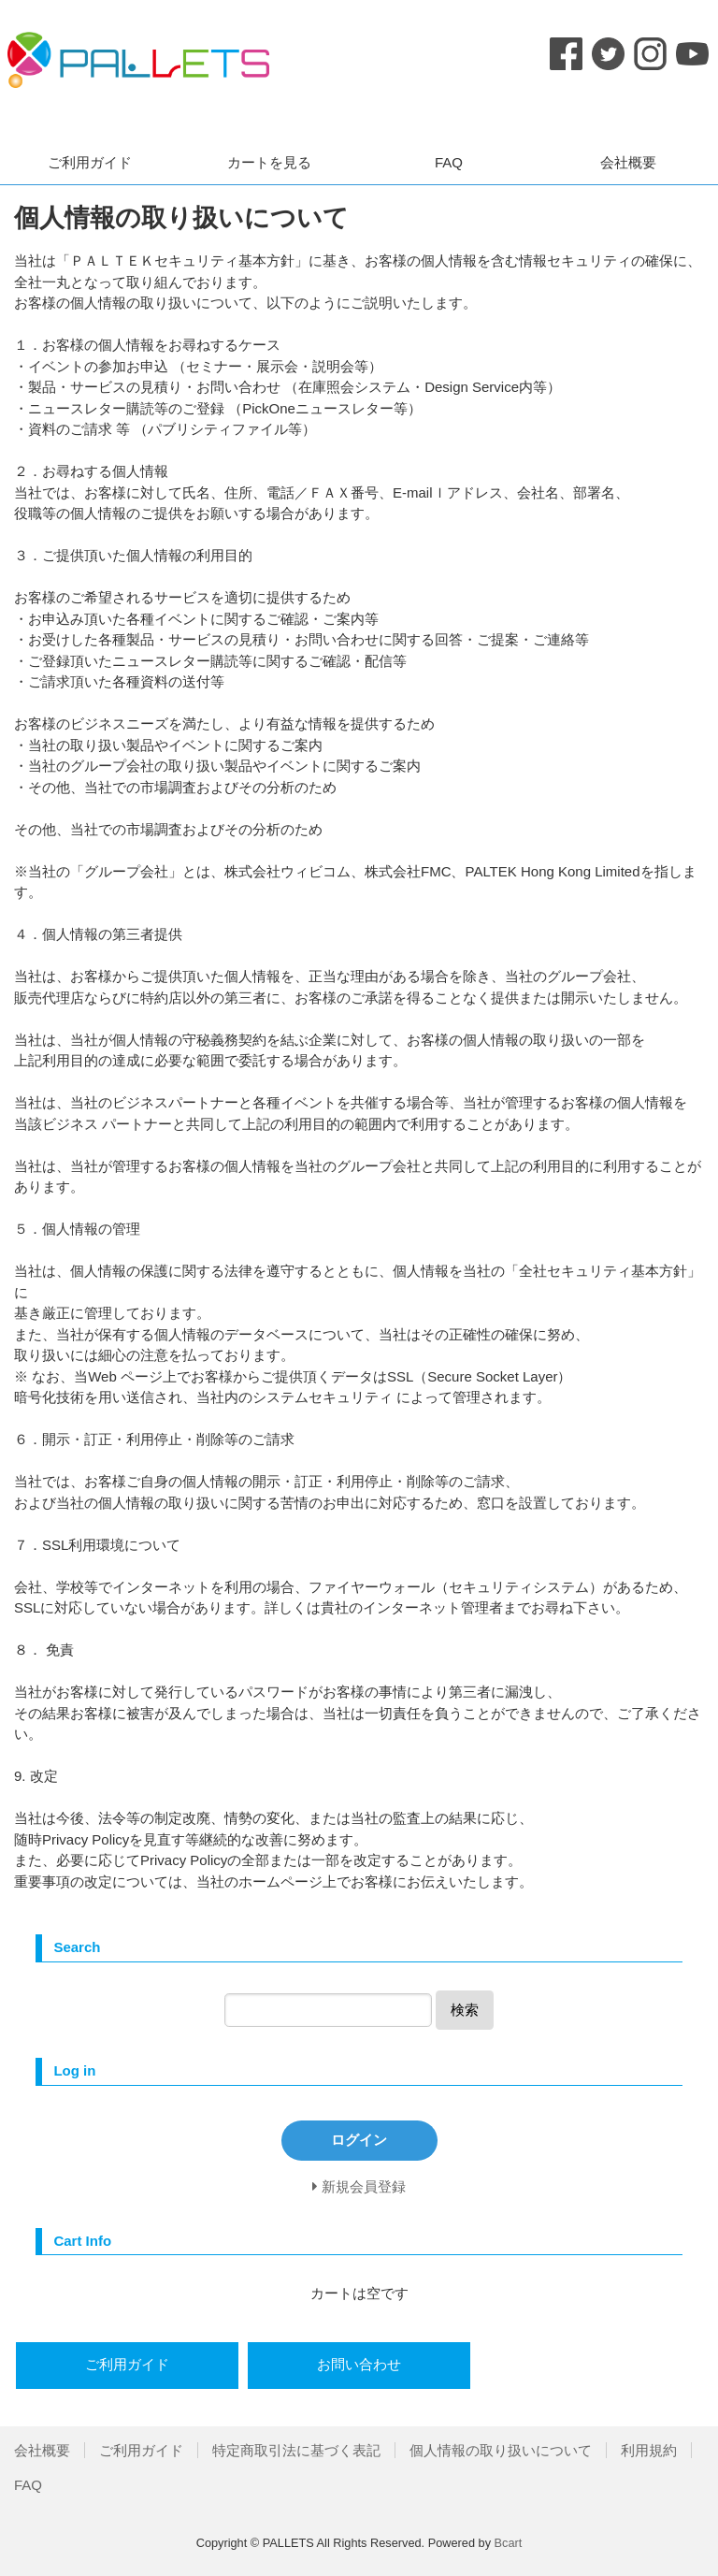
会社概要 (628, 162)
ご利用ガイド (90, 162)
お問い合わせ (359, 2364)
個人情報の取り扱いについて (500, 2450)
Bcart (509, 2543)
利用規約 (649, 2450)
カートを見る (269, 162)
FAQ (449, 162)
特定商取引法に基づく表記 (296, 2450)
